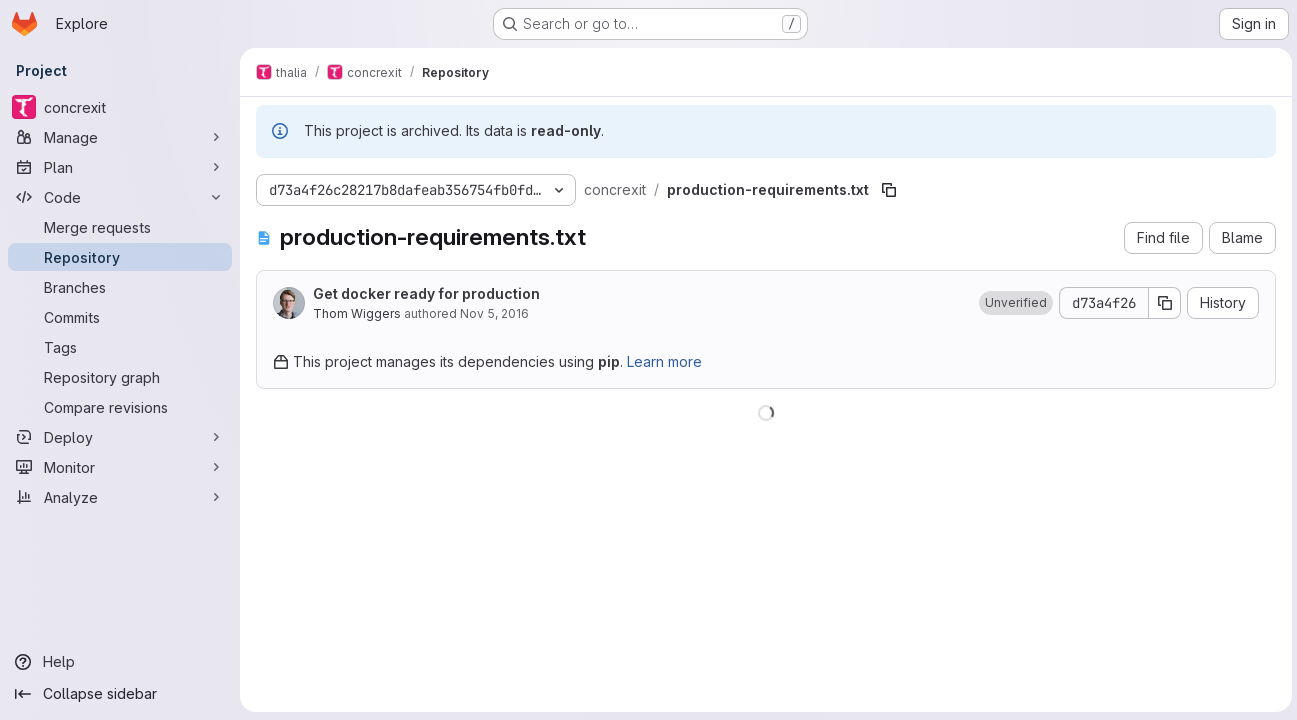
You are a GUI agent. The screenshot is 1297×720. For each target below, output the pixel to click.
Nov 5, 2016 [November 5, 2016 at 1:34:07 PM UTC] (494, 313)
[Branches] (120, 287)
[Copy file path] (889, 190)
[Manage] (120, 137)
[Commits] (120, 317)
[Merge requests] (120, 227)
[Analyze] (120, 497)
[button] (1013, 303)
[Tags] (120, 347)
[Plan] (120, 167)
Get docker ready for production (426, 293)
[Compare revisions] (120, 407)
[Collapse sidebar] (120, 694)
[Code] (120, 197)
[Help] (120, 662)
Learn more (664, 361)
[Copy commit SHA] (1162, 303)
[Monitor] (120, 467)
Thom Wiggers (357, 313)
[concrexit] (120, 107)
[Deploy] (120, 437)
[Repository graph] (120, 377)
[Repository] (120, 257)
